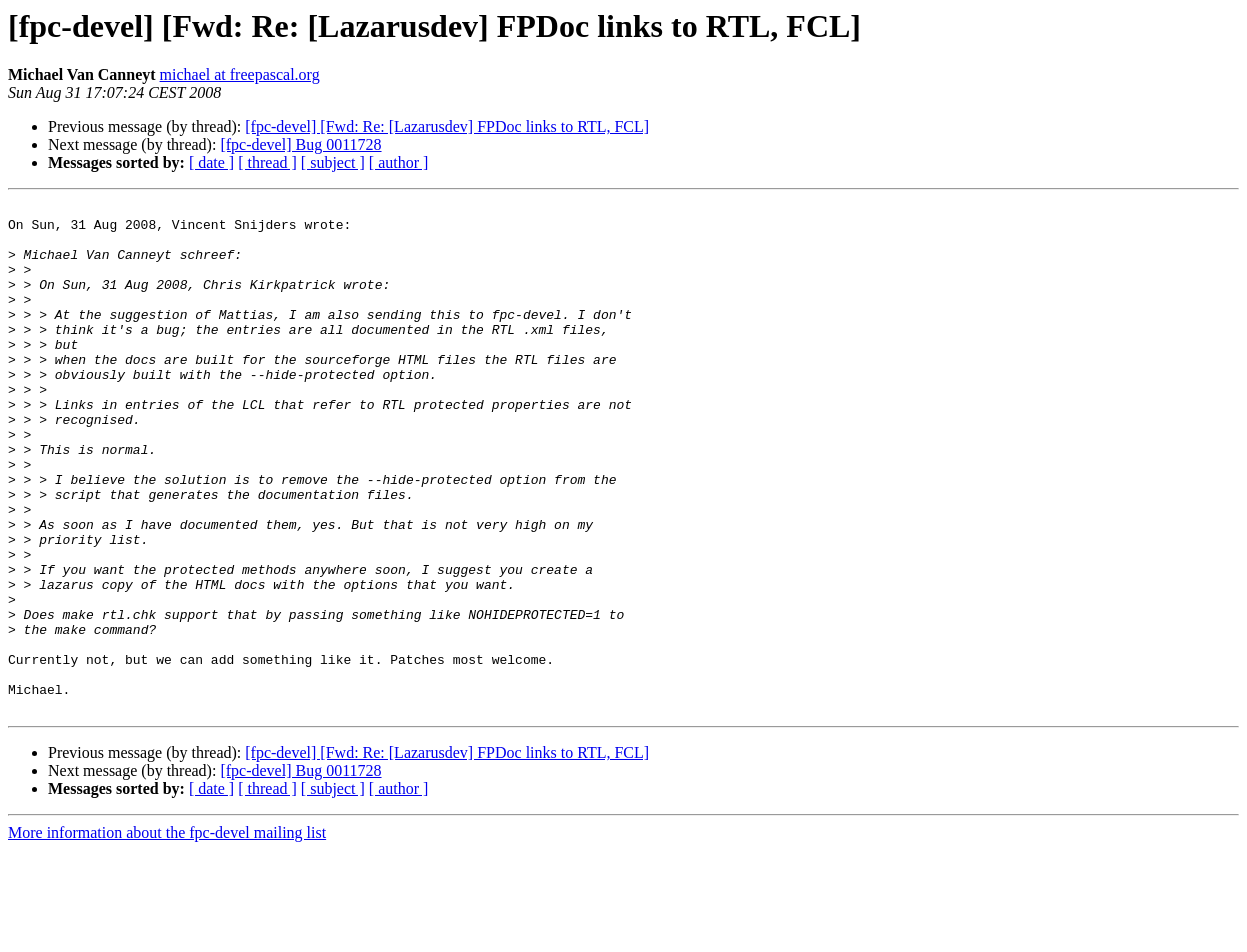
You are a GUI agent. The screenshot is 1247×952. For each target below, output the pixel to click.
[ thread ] (267, 162)
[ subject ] (333, 162)
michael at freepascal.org (240, 74)
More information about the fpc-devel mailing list (167, 934)
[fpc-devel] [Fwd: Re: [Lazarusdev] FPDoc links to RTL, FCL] (447, 126)
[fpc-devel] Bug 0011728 (300, 144)
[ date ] (211, 162)
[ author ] (399, 162)
